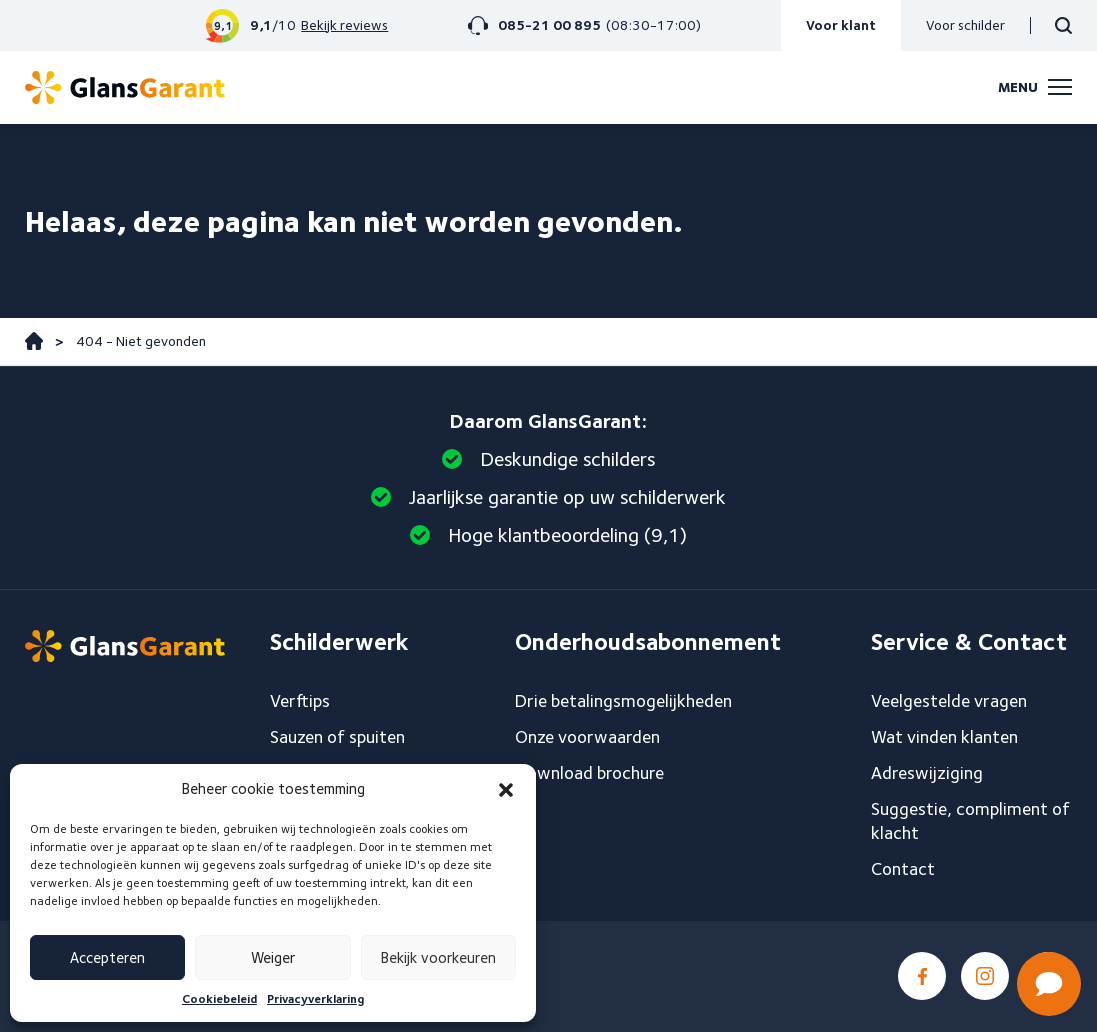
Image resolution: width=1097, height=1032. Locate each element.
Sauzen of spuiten (337, 736)
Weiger (273, 958)
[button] (506, 790)
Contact (903, 868)
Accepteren (107, 958)
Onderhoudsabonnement (648, 642)
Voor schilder (965, 25)
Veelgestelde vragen (949, 700)
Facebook (922, 976)
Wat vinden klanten (944, 736)
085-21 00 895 (549, 25)
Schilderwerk (339, 642)
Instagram (985, 976)
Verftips (300, 700)
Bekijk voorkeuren (438, 958)
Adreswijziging (927, 772)
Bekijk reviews (344, 25)
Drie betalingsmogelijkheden (623, 700)
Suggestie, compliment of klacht (970, 820)
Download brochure (589, 772)
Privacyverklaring (315, 998)
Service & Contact (969, 642)
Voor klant (841, 25)
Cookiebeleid (219, 998)
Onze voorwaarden (587, 736)
